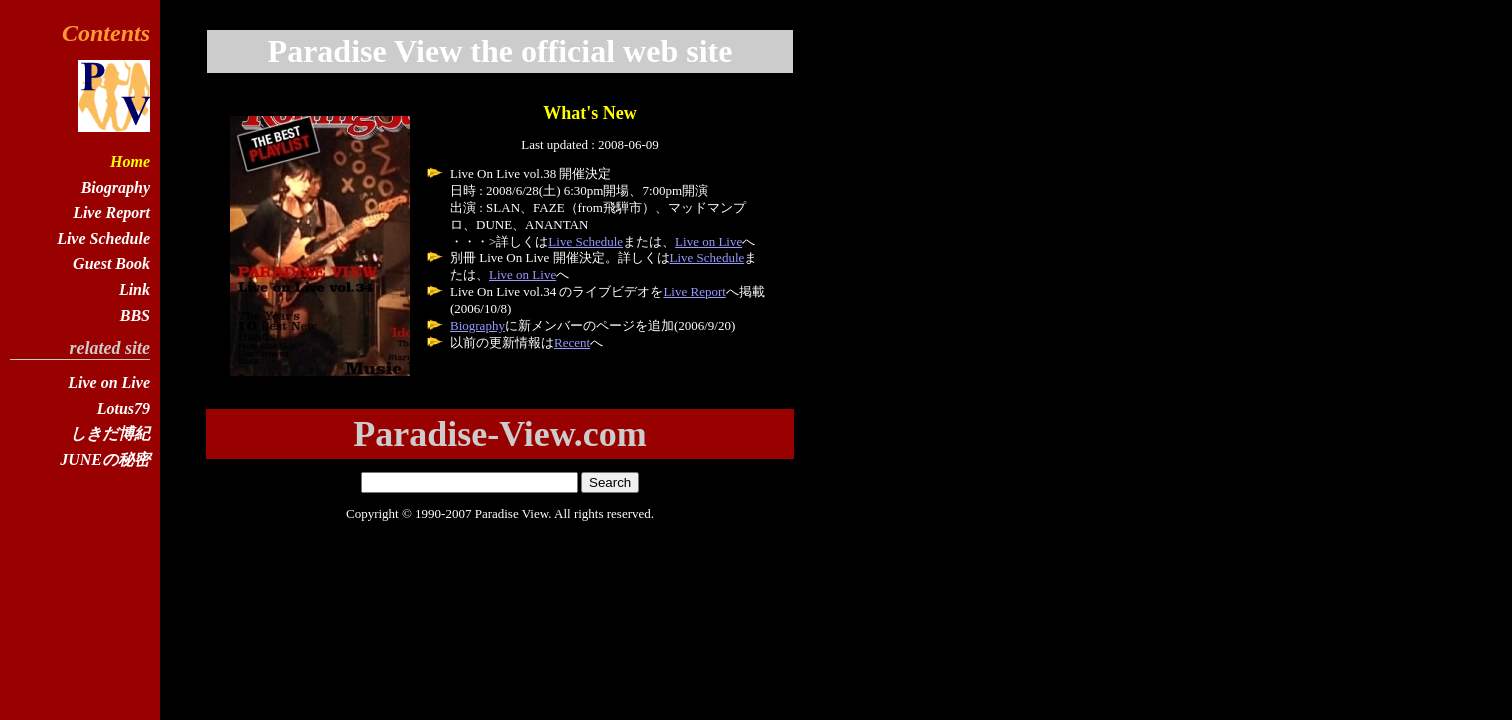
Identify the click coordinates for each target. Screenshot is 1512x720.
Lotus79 (123, 408)
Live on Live (708, 241)
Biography (477, 325)
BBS (135, 315)
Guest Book (111, 263)
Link (134, 289)
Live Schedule (585, 241)
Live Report (694, 291)
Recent (572, 342)
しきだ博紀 (110, 433)
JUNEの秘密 (105, 459)
